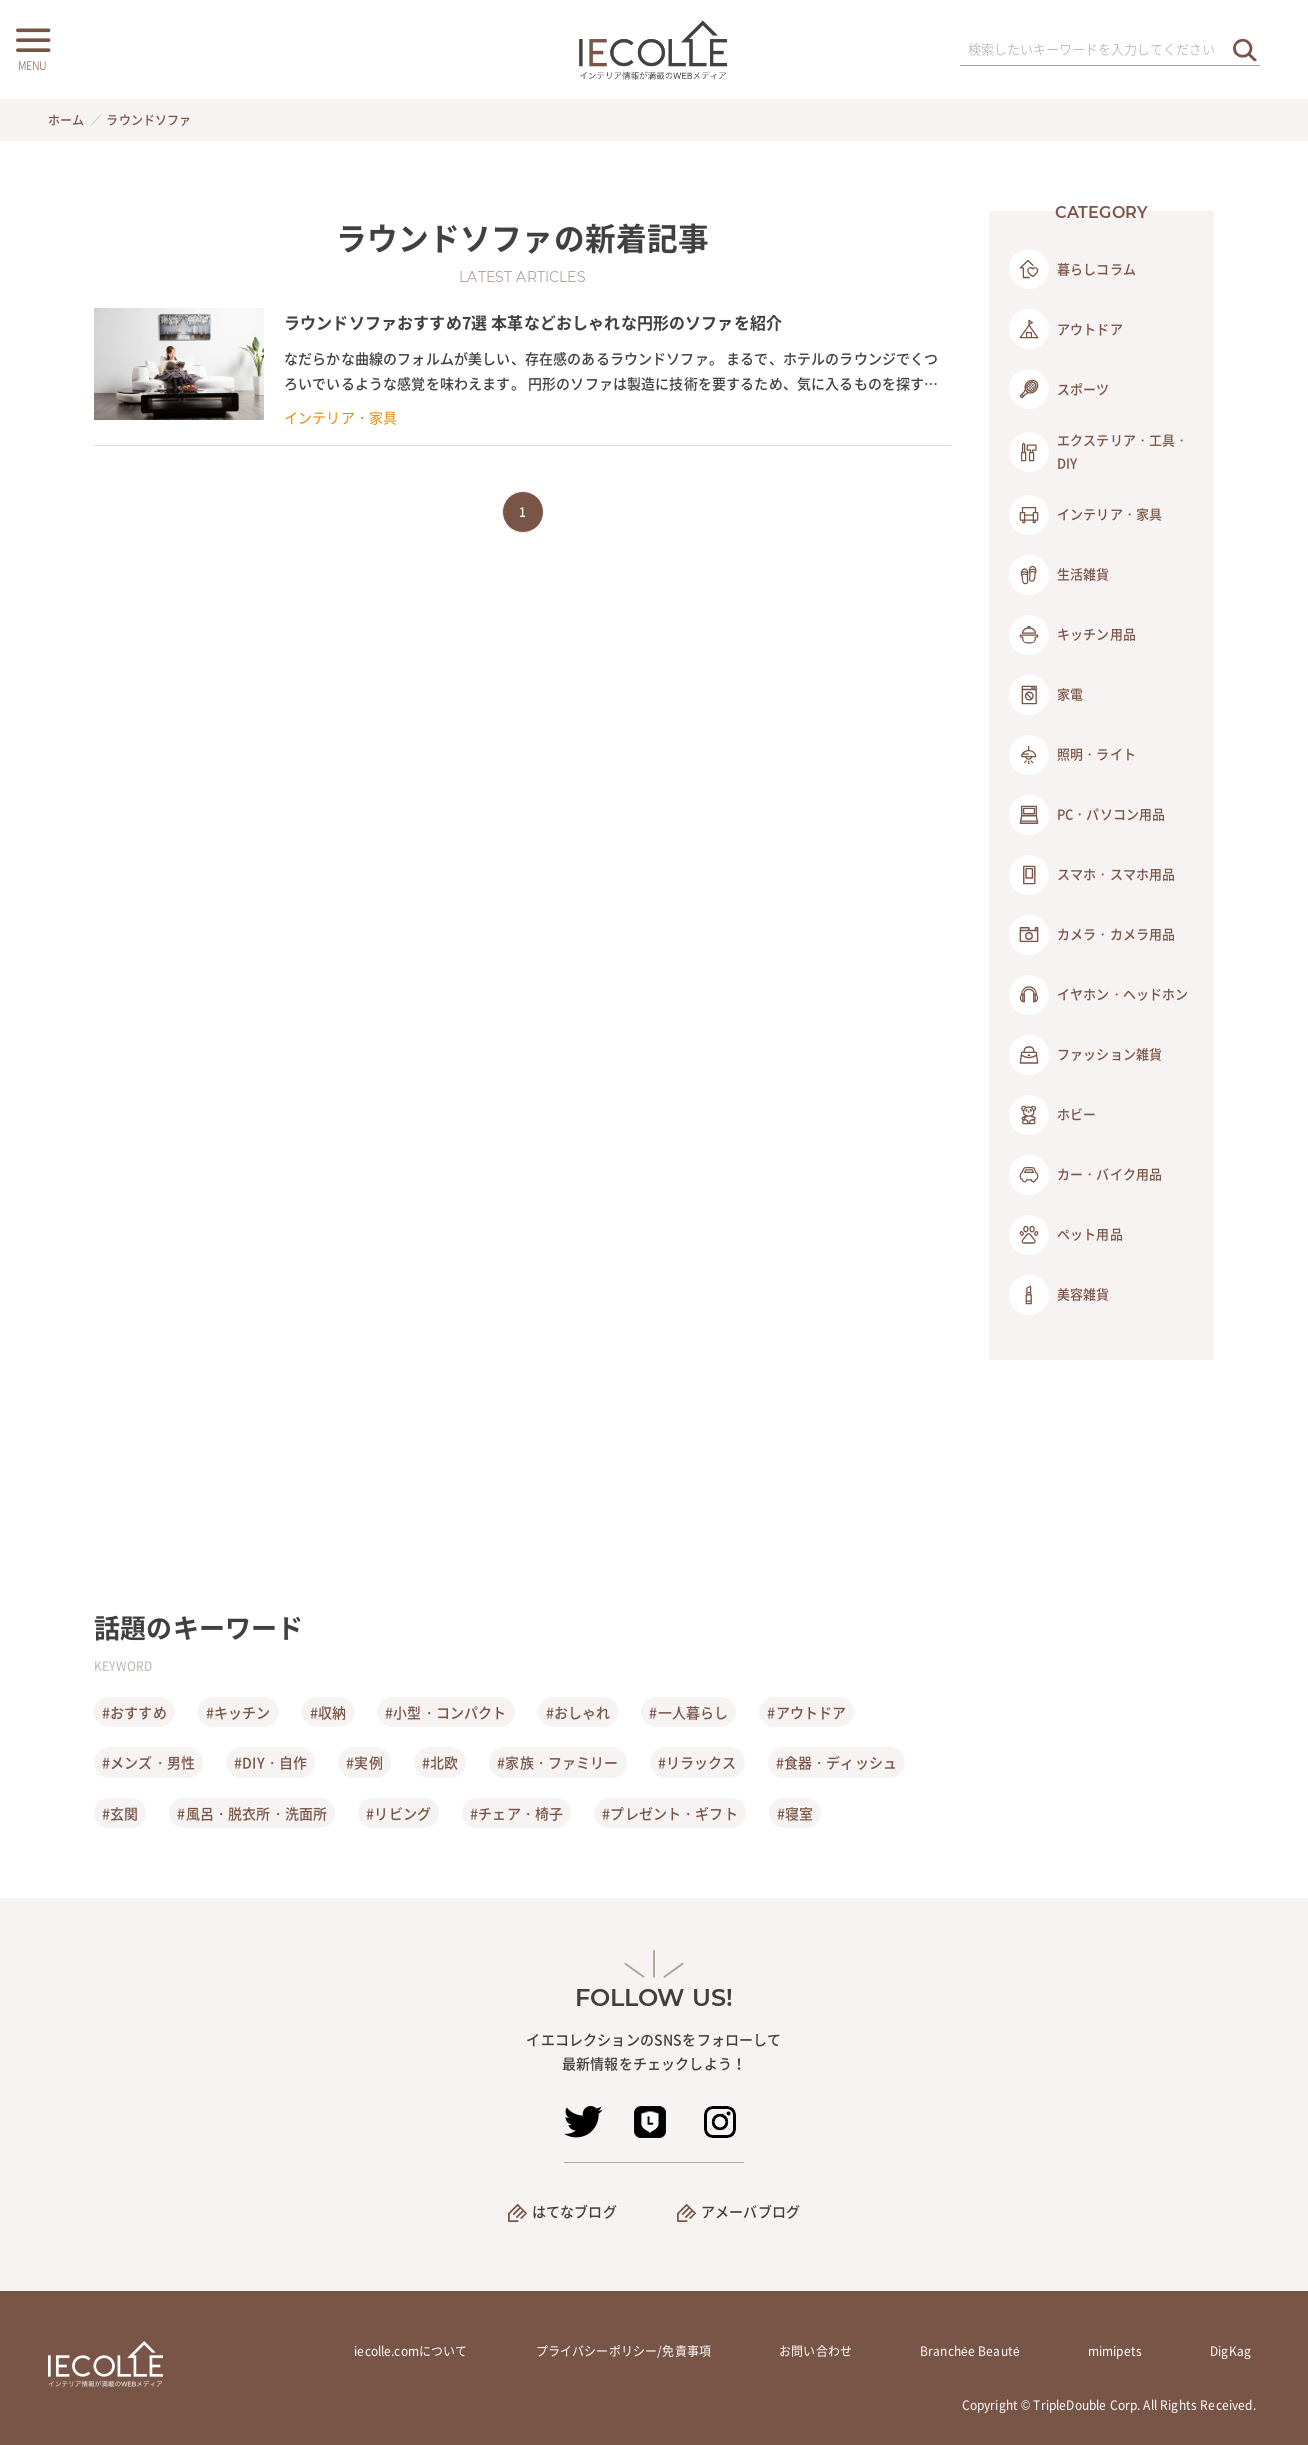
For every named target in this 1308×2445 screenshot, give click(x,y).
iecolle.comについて (410, 2351)
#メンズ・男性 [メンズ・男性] (148, 1762)
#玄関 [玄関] (120, 1813)
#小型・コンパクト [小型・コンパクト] (445, 1712)
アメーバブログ (750, 2211)
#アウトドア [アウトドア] (806, 1712)
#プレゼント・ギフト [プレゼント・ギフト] (670, 1813)
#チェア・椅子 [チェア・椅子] (516, 1813)
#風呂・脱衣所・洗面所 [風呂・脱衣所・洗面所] (252, 1813)
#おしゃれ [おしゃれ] (578, 1712)
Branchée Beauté (970, 2351)
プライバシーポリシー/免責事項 (623, 2351)
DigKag (1230, 2351)
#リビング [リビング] (398, 1813)
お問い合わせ (815, 2351)
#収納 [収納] (328, 1712)
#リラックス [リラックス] (697, 1762)
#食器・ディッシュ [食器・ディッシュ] (836, 1762)
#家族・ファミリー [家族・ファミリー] (557, 1762)
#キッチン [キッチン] (238, 1712)
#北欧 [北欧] (440, 1762)
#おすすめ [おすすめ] (134, 1712)
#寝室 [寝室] (795, 1813)
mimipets (1115, 2351)
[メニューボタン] (32, 47)
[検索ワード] (1110, 50)
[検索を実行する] (1245, 49)
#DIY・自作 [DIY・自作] (270, 1762)
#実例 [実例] (364, 1762)
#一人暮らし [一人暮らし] (688, 1712)
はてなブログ (574, 2211)
